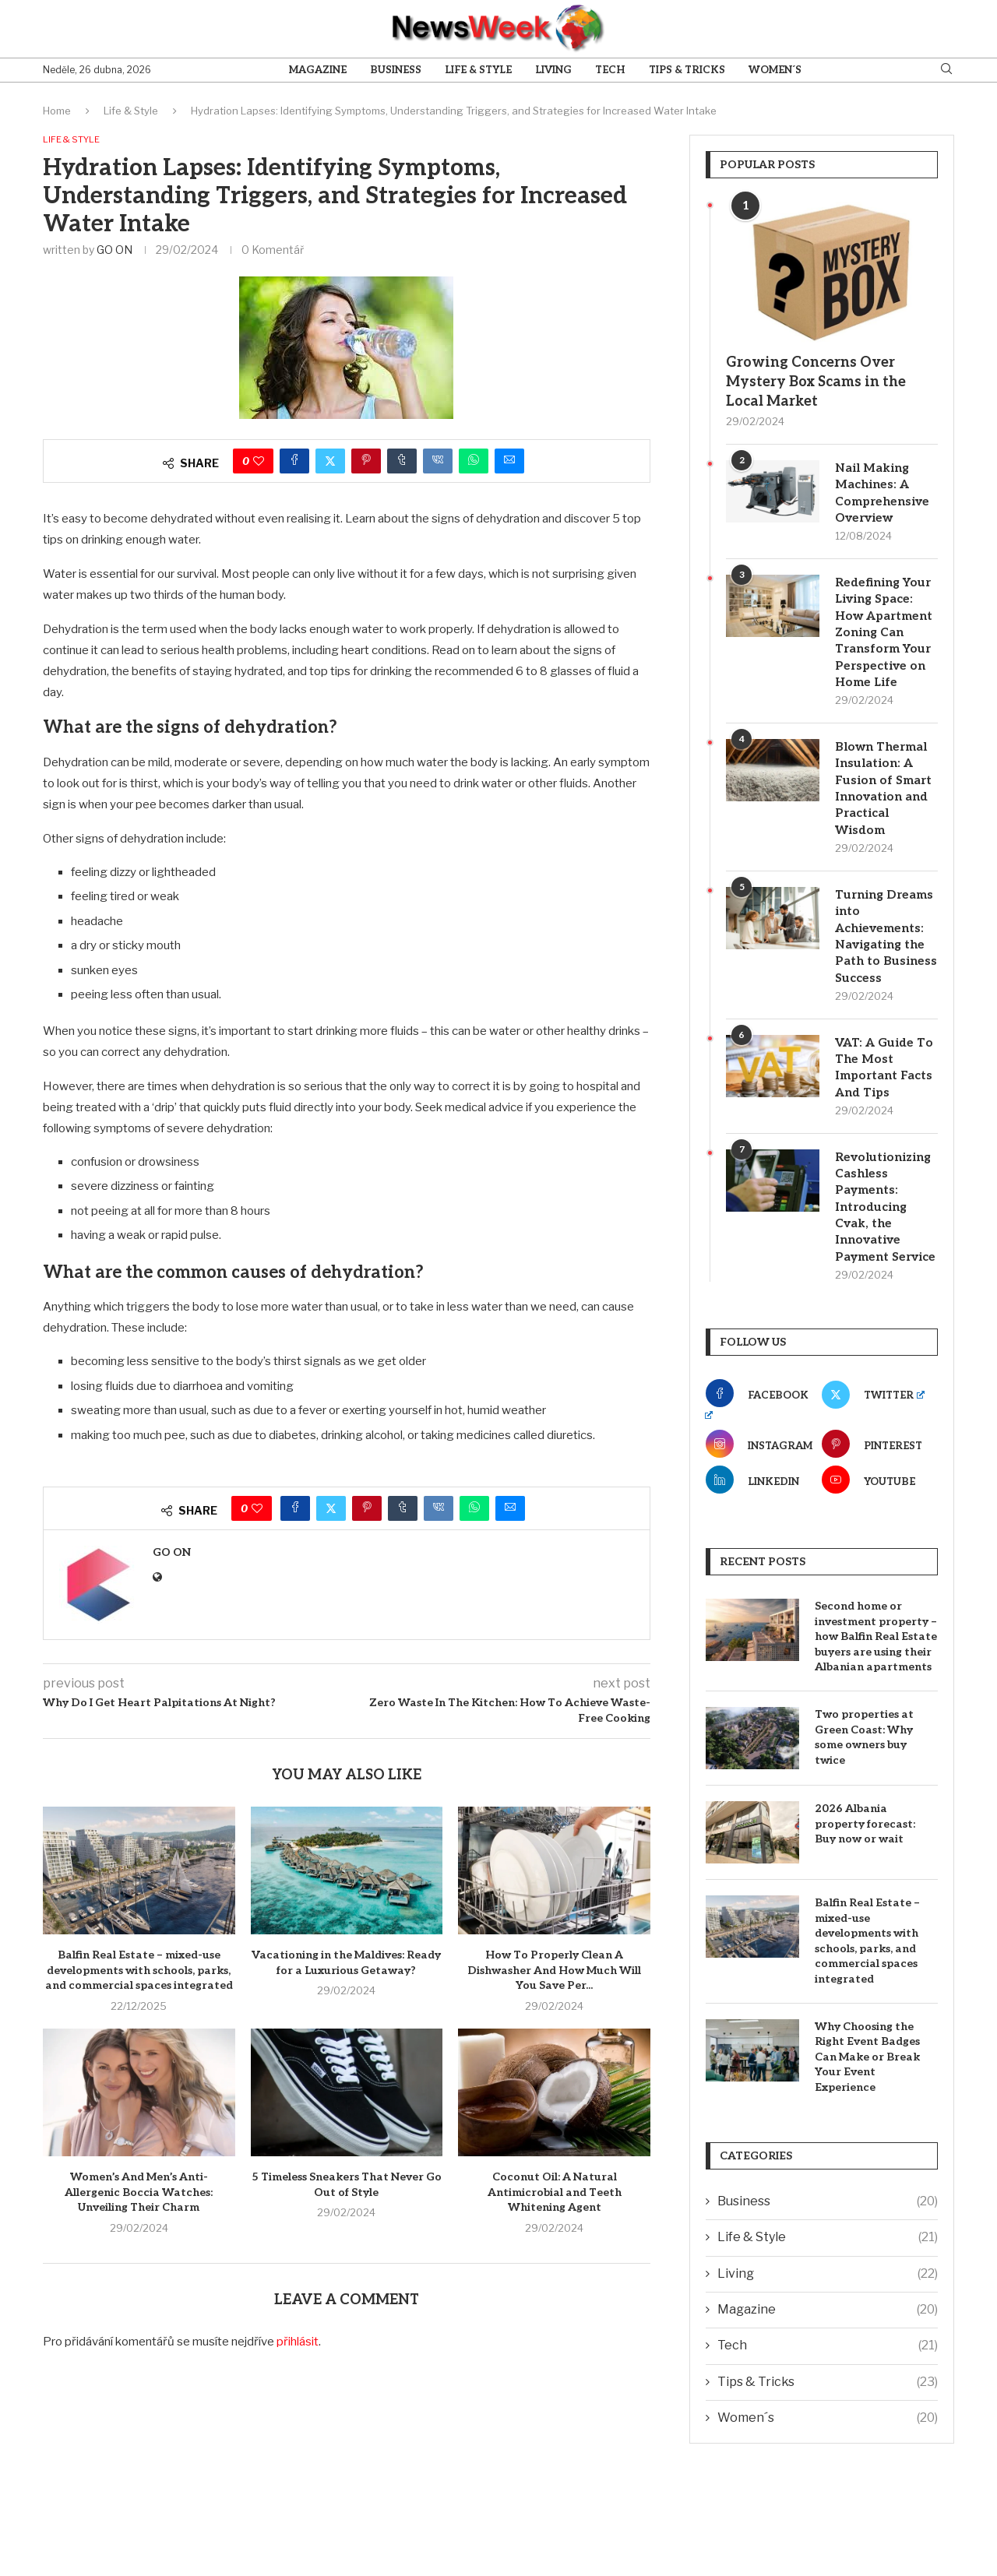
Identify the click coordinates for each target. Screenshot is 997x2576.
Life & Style (478, 70)
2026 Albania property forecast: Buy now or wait (865, 1886)
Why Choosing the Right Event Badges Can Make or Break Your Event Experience (867, 2118)
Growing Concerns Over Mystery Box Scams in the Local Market (816, 382)
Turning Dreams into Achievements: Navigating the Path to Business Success (886, 960)
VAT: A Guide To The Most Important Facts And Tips (885, 1105)
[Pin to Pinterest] (366, 462)
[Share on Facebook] (294, 462)
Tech (610, 70)
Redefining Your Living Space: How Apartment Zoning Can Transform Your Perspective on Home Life (886, 638)
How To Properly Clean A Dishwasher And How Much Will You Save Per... (554, 1972)
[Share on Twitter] (330, 462)
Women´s (775, 70)
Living (553, 70)
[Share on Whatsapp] (473, 462)
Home (57, 110)
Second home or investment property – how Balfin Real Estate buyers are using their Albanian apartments (876, 1699)
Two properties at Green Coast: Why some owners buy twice (864, 1799)
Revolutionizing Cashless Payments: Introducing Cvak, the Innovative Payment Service (885, 1257)
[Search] (946, 69)
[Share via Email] (509, 462)
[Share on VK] (438, 462)
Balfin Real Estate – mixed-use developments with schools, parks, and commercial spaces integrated (139, 1972)
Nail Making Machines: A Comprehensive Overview (884, 494)
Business (395, 70)
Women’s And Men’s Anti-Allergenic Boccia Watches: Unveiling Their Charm (139, 2193)
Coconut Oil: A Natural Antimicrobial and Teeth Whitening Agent (555, 2193)
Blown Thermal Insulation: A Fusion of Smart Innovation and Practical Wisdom (885, 799)
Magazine (318, 70)
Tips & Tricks (687, 70)
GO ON (114, 251)
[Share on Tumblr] (402, 462)
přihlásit (298, 2343)
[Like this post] (258, 462)
